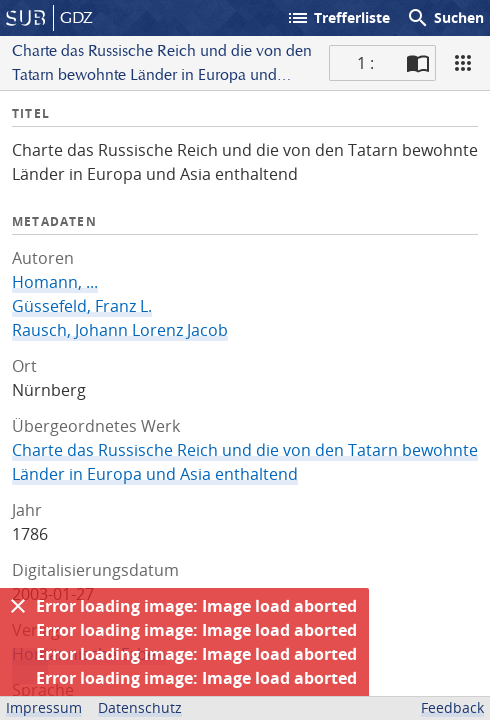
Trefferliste (338, 18)
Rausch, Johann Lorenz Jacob (120, 330)
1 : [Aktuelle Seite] (365, 63)
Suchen (445, 18)
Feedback (452, 707)
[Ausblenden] (18, 606)
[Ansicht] (463, 63)
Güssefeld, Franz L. (82, 306)
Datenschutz (140, 707)
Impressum (44, 707)
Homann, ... (55, 282)
